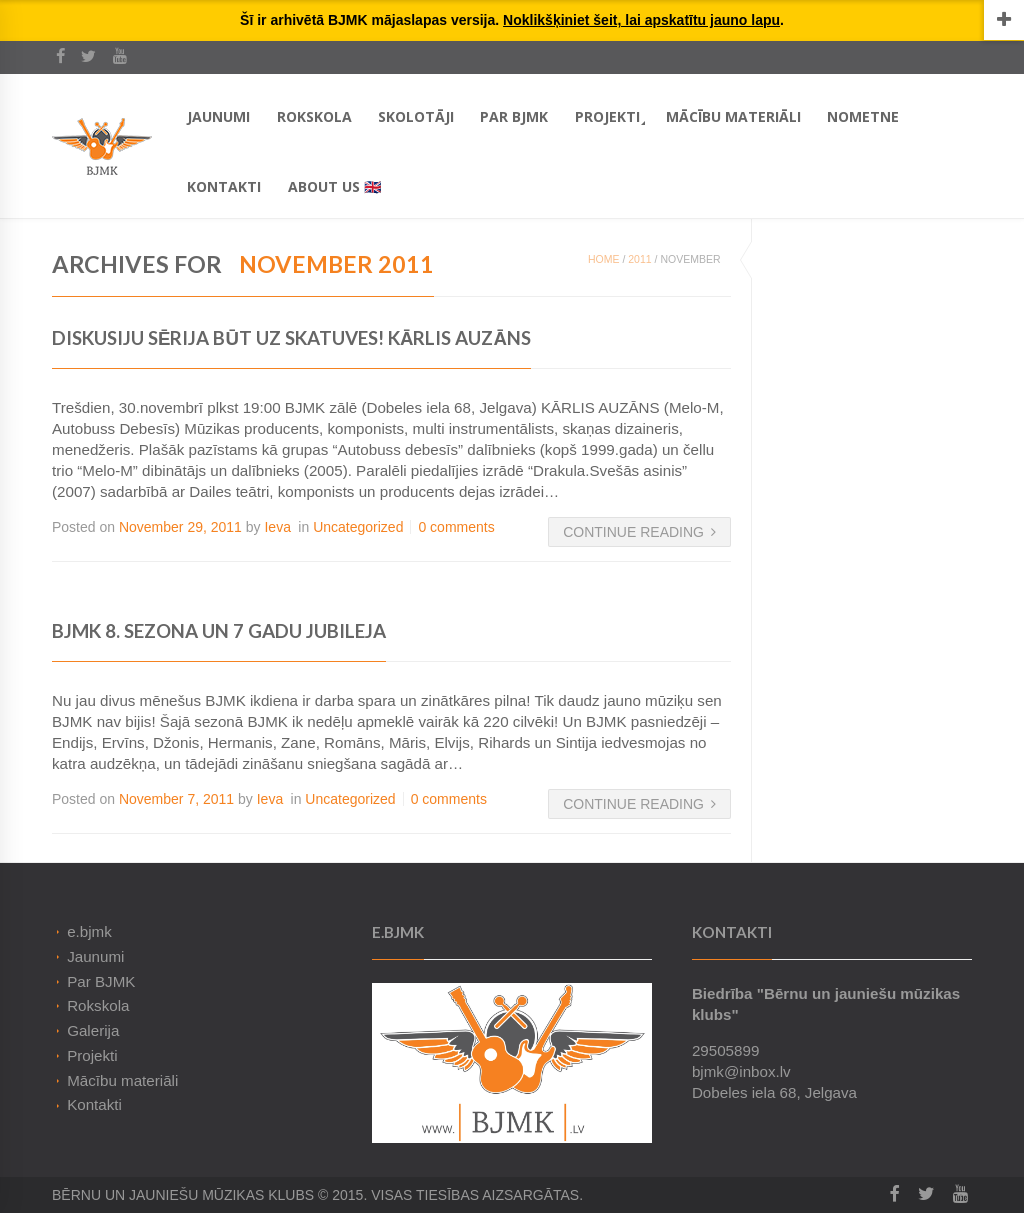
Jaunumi (218, 116)
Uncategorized (358, 527)
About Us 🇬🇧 (334, 186)
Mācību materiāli (733, 116)
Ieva (277, 527)
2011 (639, 259)
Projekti (607, 116)
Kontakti (224, 186)
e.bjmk (89, 931)
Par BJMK (514, 116)
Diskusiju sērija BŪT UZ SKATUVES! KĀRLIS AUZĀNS (291, 338)
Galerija (93, 1030)
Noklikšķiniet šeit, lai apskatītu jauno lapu (641, 20)
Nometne (863, 116)
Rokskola (314, 116)
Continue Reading (639, 532)
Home (604, 259)
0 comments (456, 527)
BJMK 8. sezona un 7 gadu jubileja (219, 631)
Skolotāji (416, 116)
